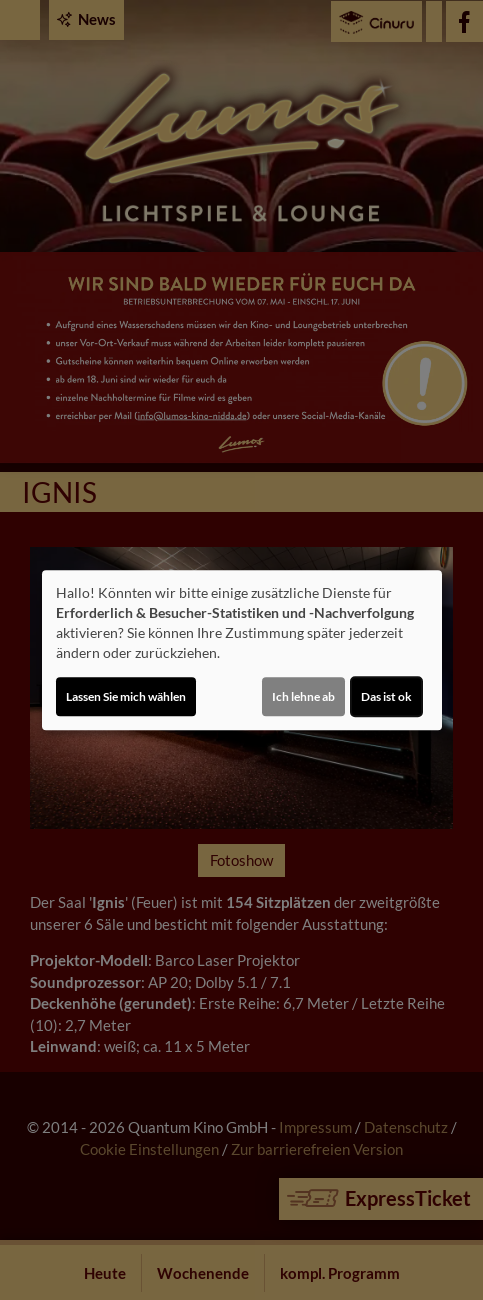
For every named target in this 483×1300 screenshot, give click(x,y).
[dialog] (242, 650)
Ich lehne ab (303, 696)
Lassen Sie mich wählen (126, 696)
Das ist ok (386, 696)
